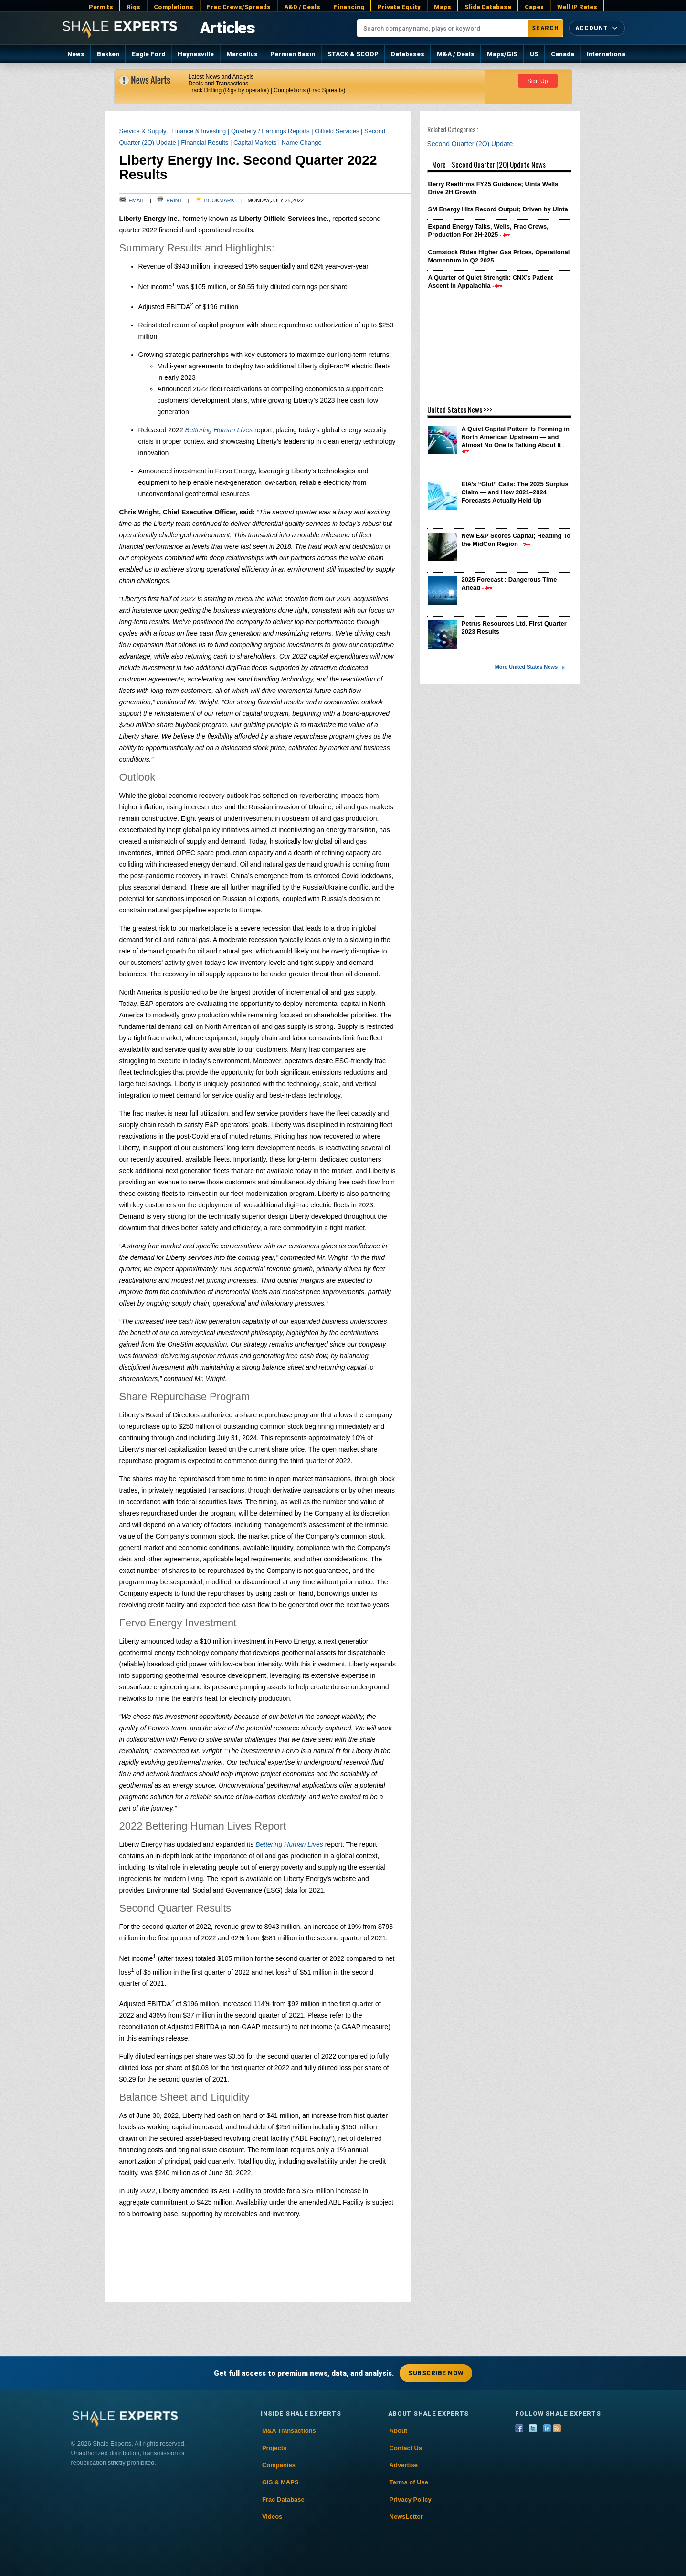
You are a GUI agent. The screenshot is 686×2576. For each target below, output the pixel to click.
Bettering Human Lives (219, 430)
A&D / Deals (302, 6)
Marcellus (242, 54)
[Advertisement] (499, 345)
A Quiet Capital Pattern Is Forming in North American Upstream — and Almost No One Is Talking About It (516, 437)
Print (170, 200)
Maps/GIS (502, 54)
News (75, 54)
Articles (227, 28)
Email (132, 200)
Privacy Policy (411, 2499)
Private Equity (399, 6)
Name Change (302, 142)
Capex (534, 6)
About (399, 2430)
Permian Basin (292, 54)
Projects (274, 2447)
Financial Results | (207, 142)
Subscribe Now (436, 2373)
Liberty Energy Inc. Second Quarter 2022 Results (248, 167)
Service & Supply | (145, 131)
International (607, 54)
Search (545, 28)
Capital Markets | (257, 142)
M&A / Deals (456, 54)
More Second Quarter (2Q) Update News (500, 166)
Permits (101, 6)
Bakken (108, 54)
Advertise (404, 2465)
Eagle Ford (148, 54)
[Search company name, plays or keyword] (443, 28)
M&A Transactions (289, 2430)
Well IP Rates (577, 6)
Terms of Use (409, 2482)
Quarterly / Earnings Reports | (273, 131)
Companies (279, 2465)
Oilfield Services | (339, 131)
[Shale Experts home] (120, 28)
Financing (349, 6)
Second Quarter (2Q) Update (472, 143)
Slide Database (487, 6)
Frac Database (283, 2499)
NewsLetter (406, 2516)
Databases (407, 54)
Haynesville (196, 54)
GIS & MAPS (280, 2482)
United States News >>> (459, 409)
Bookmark (215, 200)
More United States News (526, 667)
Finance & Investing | (201, 131)
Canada (562, 54)
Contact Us (406, 2447)
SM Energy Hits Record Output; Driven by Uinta (498, 209)
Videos (272, 2516)
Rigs (133, 6)
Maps (442, 6)
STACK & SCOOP (353, 54)
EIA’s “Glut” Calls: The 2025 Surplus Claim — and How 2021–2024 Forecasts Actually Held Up (515, 492)
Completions (173, 6)
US (534, 54)
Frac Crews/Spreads (239, 6)
